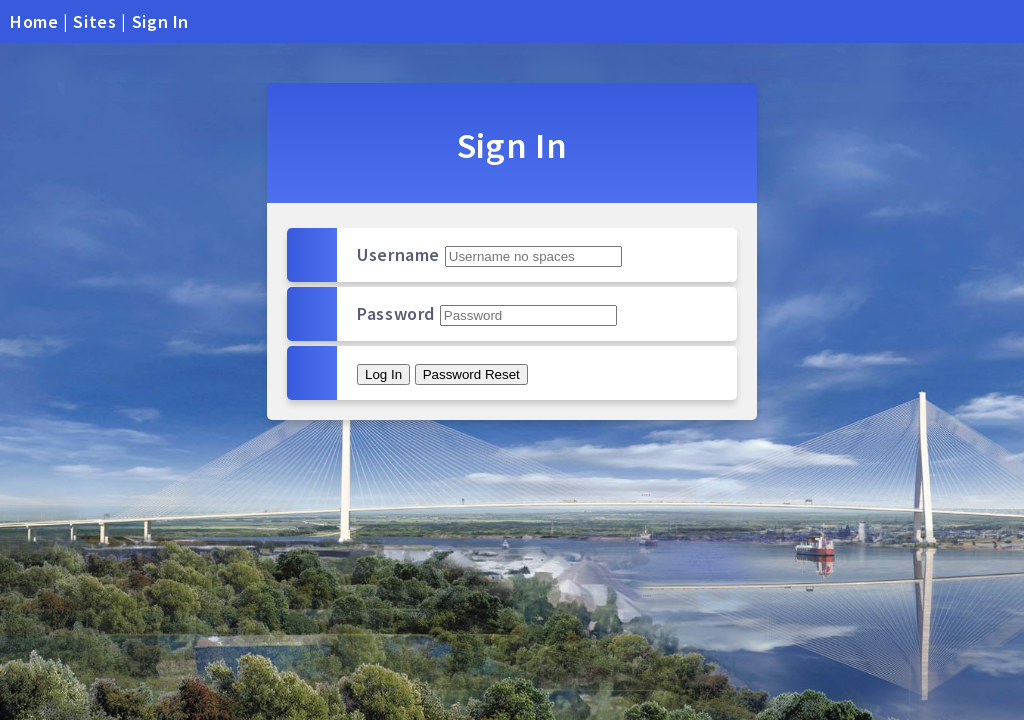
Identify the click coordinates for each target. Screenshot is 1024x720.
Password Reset (471, 374)
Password (396, 313)
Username (398, 254)
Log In (383, 374)
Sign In (160, 21)
